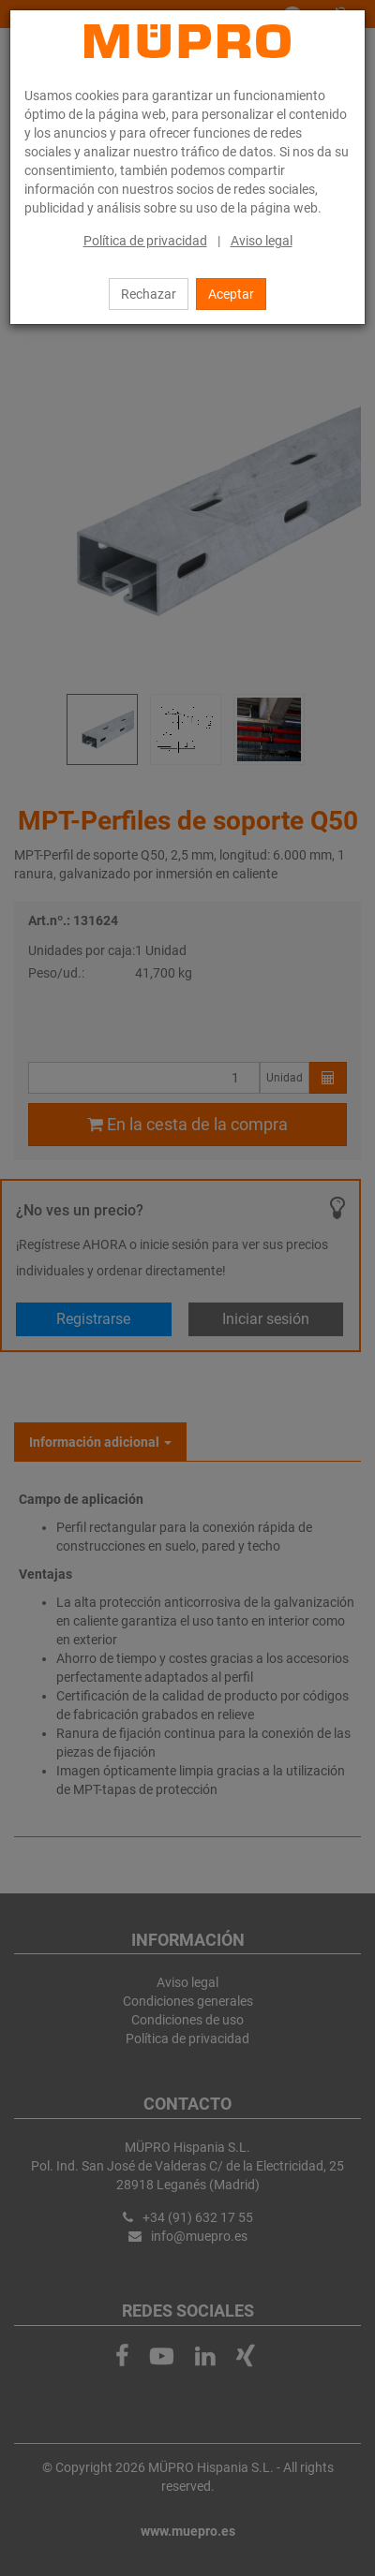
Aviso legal (261, 240)
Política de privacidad (145, 240)
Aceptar (231, 294)
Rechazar (148, 294)
